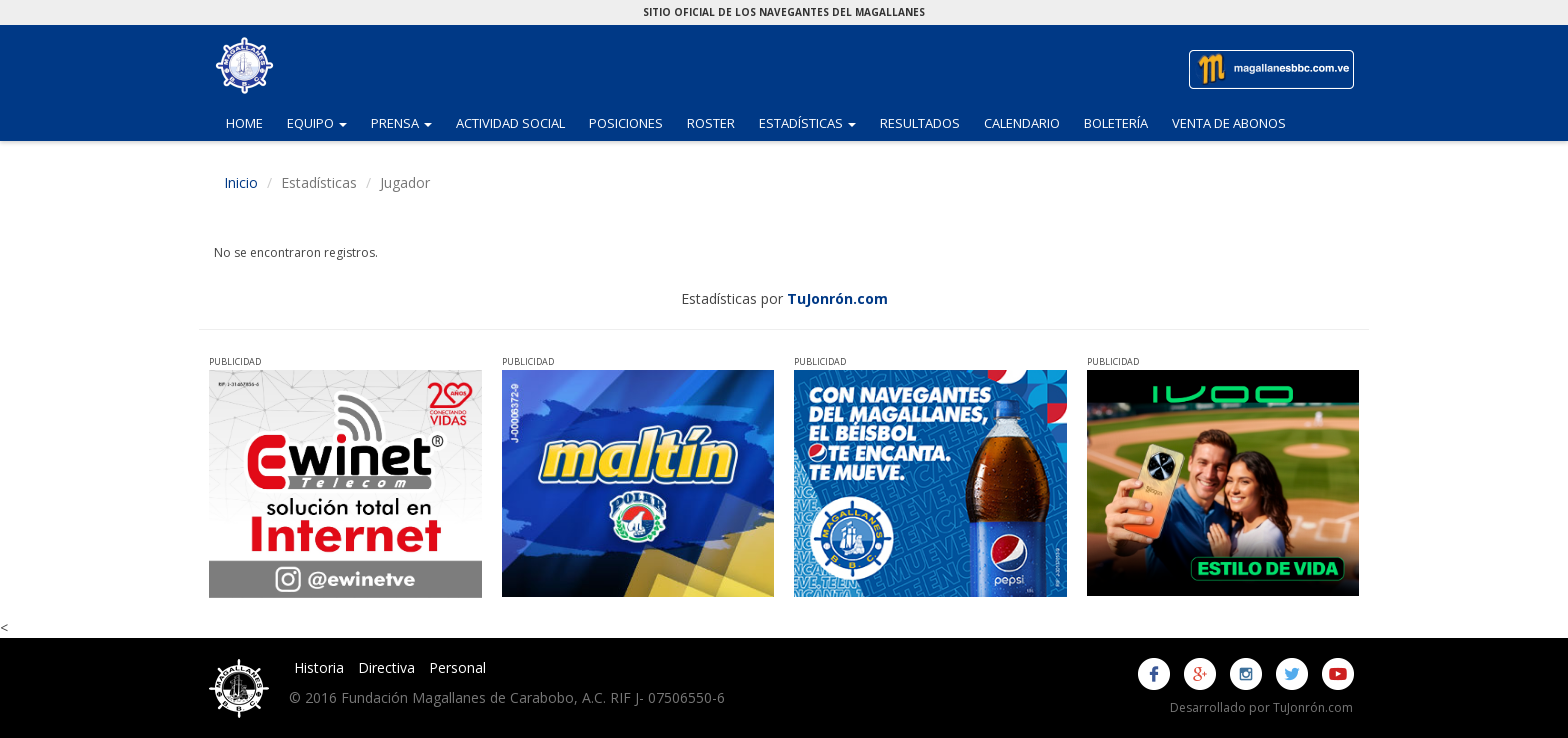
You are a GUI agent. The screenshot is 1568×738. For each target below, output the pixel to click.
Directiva (386, 667)
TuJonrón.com (837, 298)
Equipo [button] (323, 122)
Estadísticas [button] (813, 122)
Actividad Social (510, 123)
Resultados (920, 123)
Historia (319, 667)
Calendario (1022, 123)
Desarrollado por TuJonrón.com (1261, 707)
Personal (457, 667)
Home (244, 123)
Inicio (241, 182)
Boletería (1116, 123)
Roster (711, 123)
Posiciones (626, 123)
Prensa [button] (407, 122)
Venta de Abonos (1229, 123)
